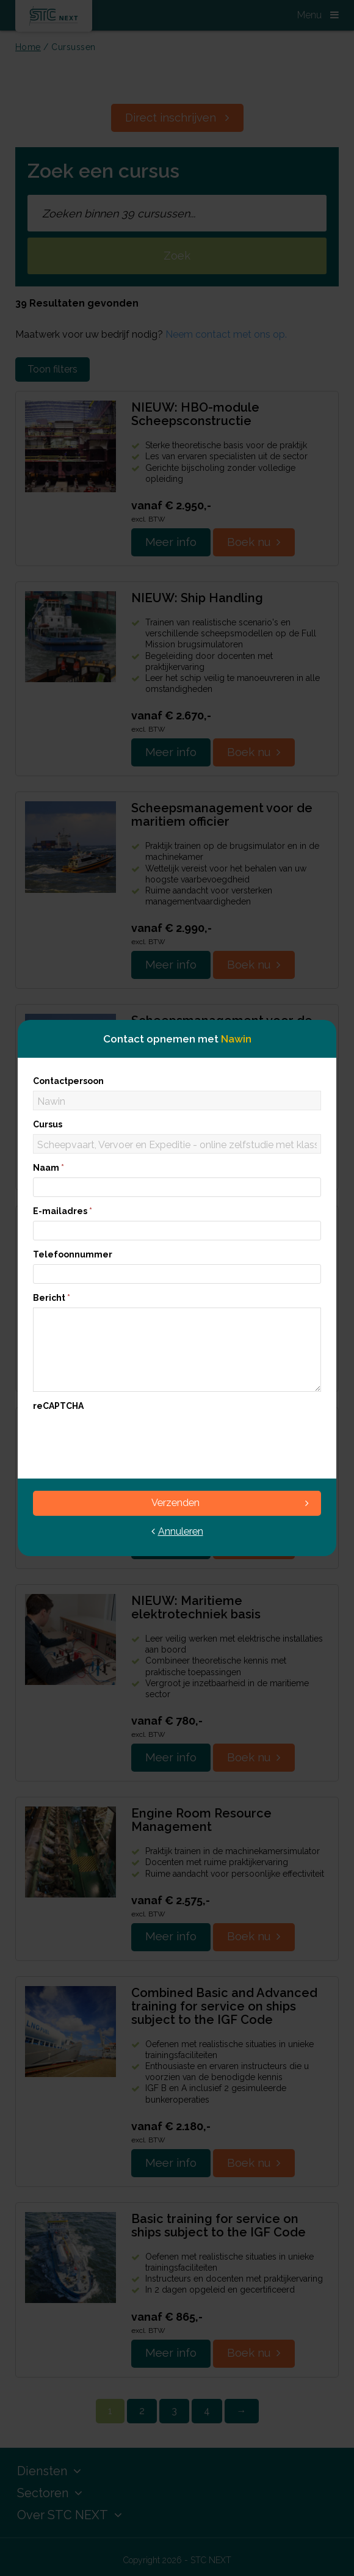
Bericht (51, 1298)
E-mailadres (62, 1211)
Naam (48, 1168)
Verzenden (230, 1502)
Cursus (47, 1124)
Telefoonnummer (72, 1254)
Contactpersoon (68, 1081)
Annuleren (177, 1531)
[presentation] (126, 1439)
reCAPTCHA (58, 1406)
